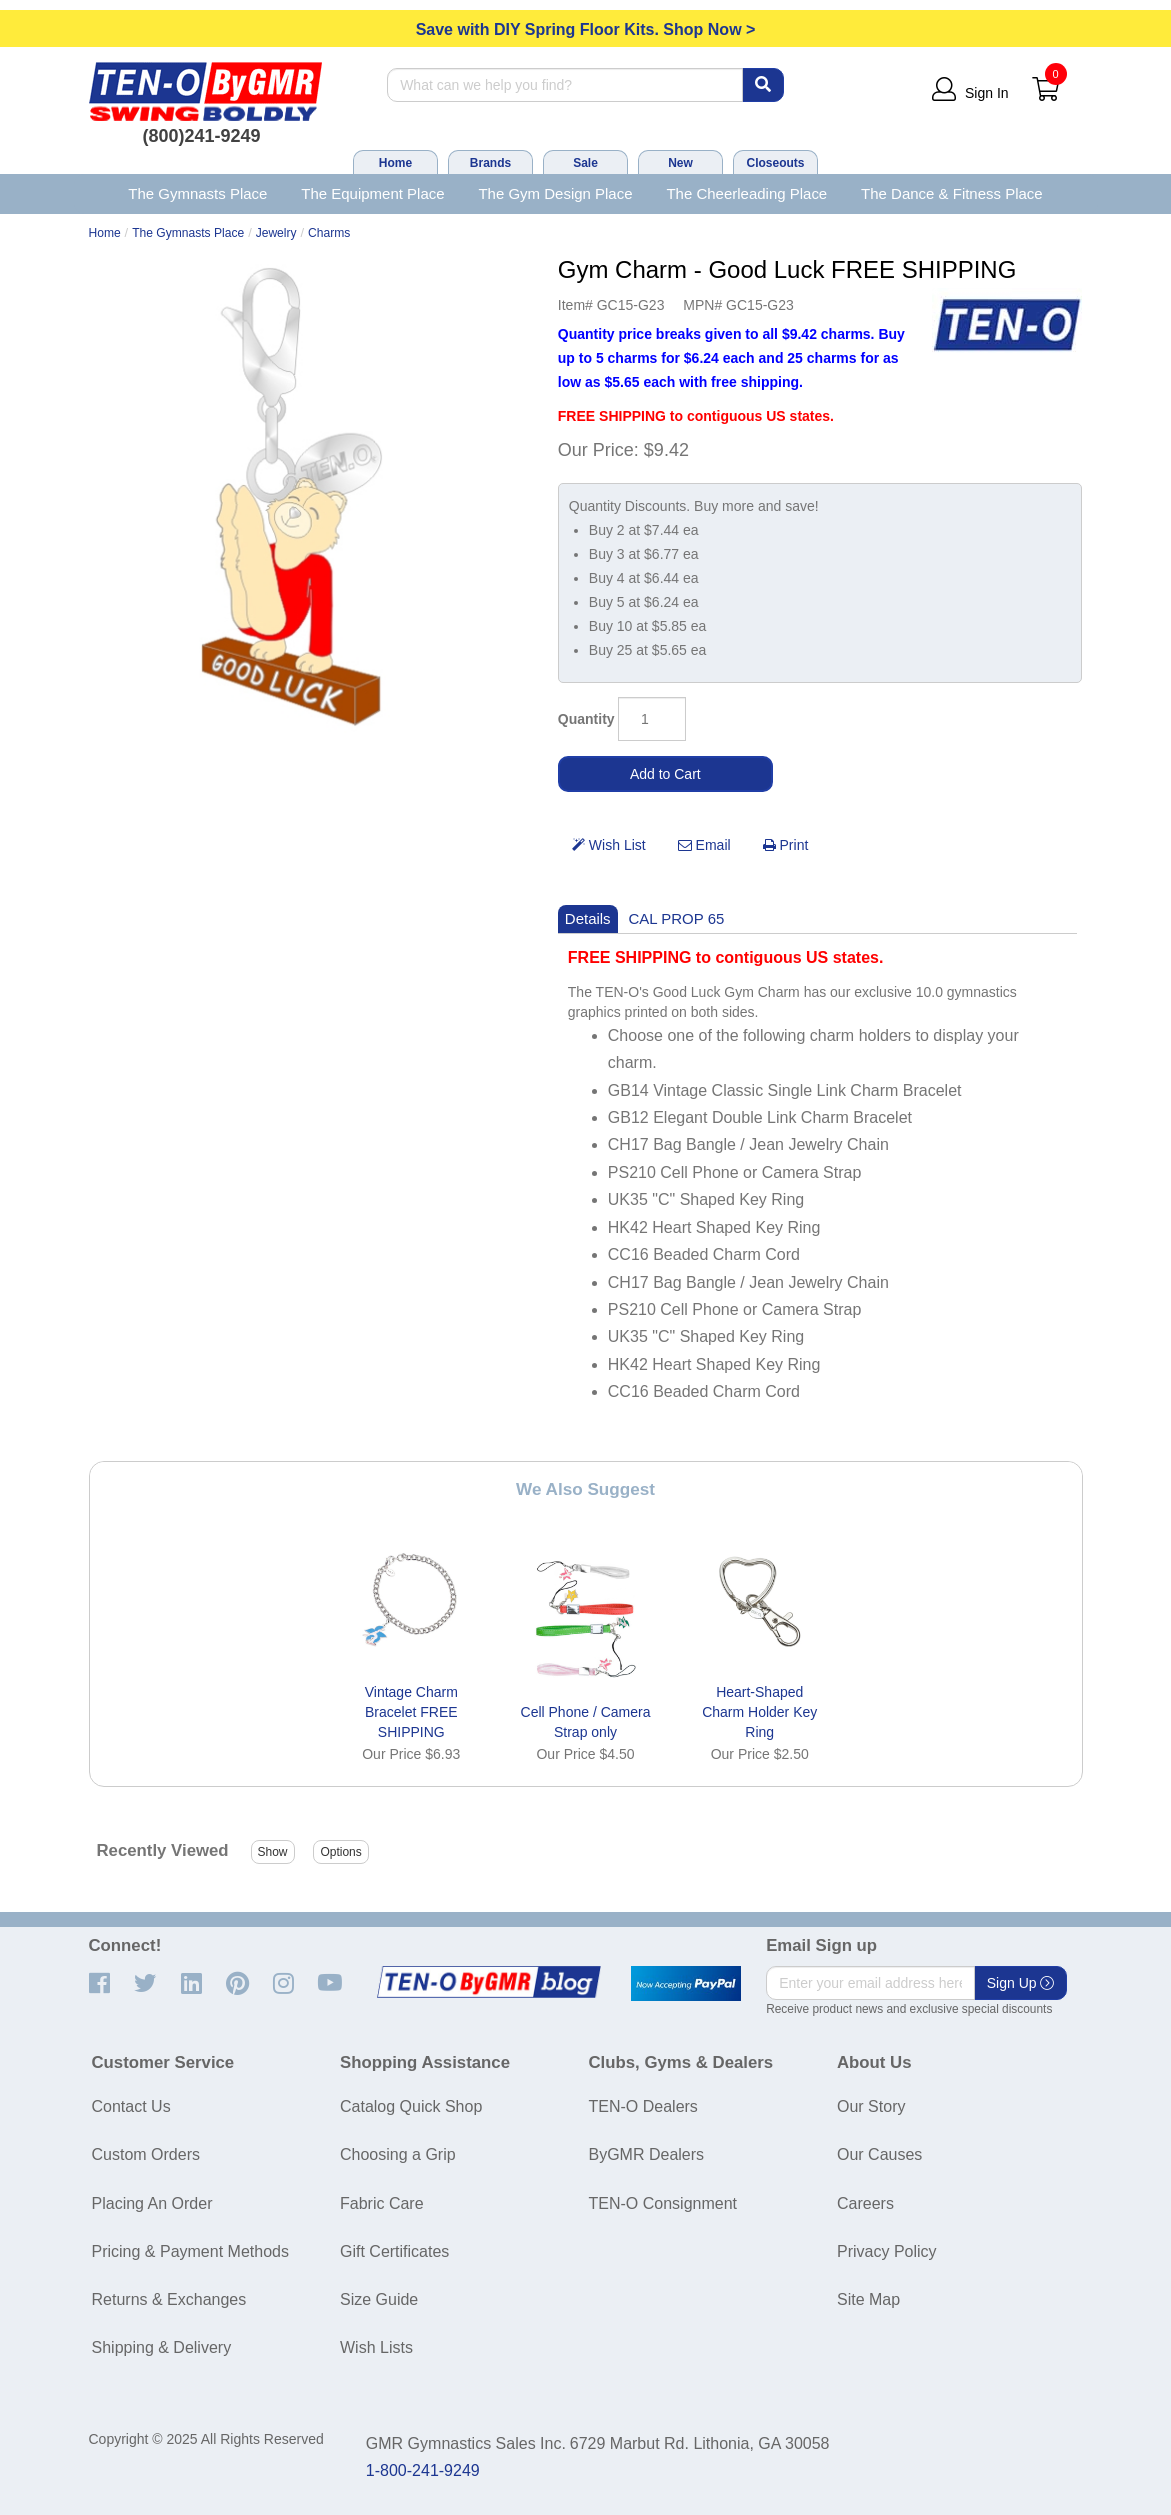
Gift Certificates (394, 2251)
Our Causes (879, 2154)
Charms (329, 233)
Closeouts (775, 163)
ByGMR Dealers (647, 2154)
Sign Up (1021, 1983)
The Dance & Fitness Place (952, 193)
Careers (865, 2203)
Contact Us (131, 2106)
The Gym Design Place (555, 193)
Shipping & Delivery (162, 2347)
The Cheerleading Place (746, 193)
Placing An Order (152, 2203)
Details (588, 918)
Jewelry (276, 233)
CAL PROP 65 (677, 918)
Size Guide (379, 2299)
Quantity (586, 719)
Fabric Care (382, 2203)
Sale (585, 163)
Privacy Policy (887, 2251)
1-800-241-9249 (423, 2470)
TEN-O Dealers (643, 2106)
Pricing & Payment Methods (190, 2251)
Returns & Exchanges (169, 2299)
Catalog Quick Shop (411, 2106)
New (680, 163)
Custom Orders (146, 2154)
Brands (490, 163)
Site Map (868, 2299)
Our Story (871, 2106)
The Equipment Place (372, 193)
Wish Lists (376, 2347)
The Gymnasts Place (197, 193)
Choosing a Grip (398, 2154)
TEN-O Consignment (663, 2203)
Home (395, 163)
